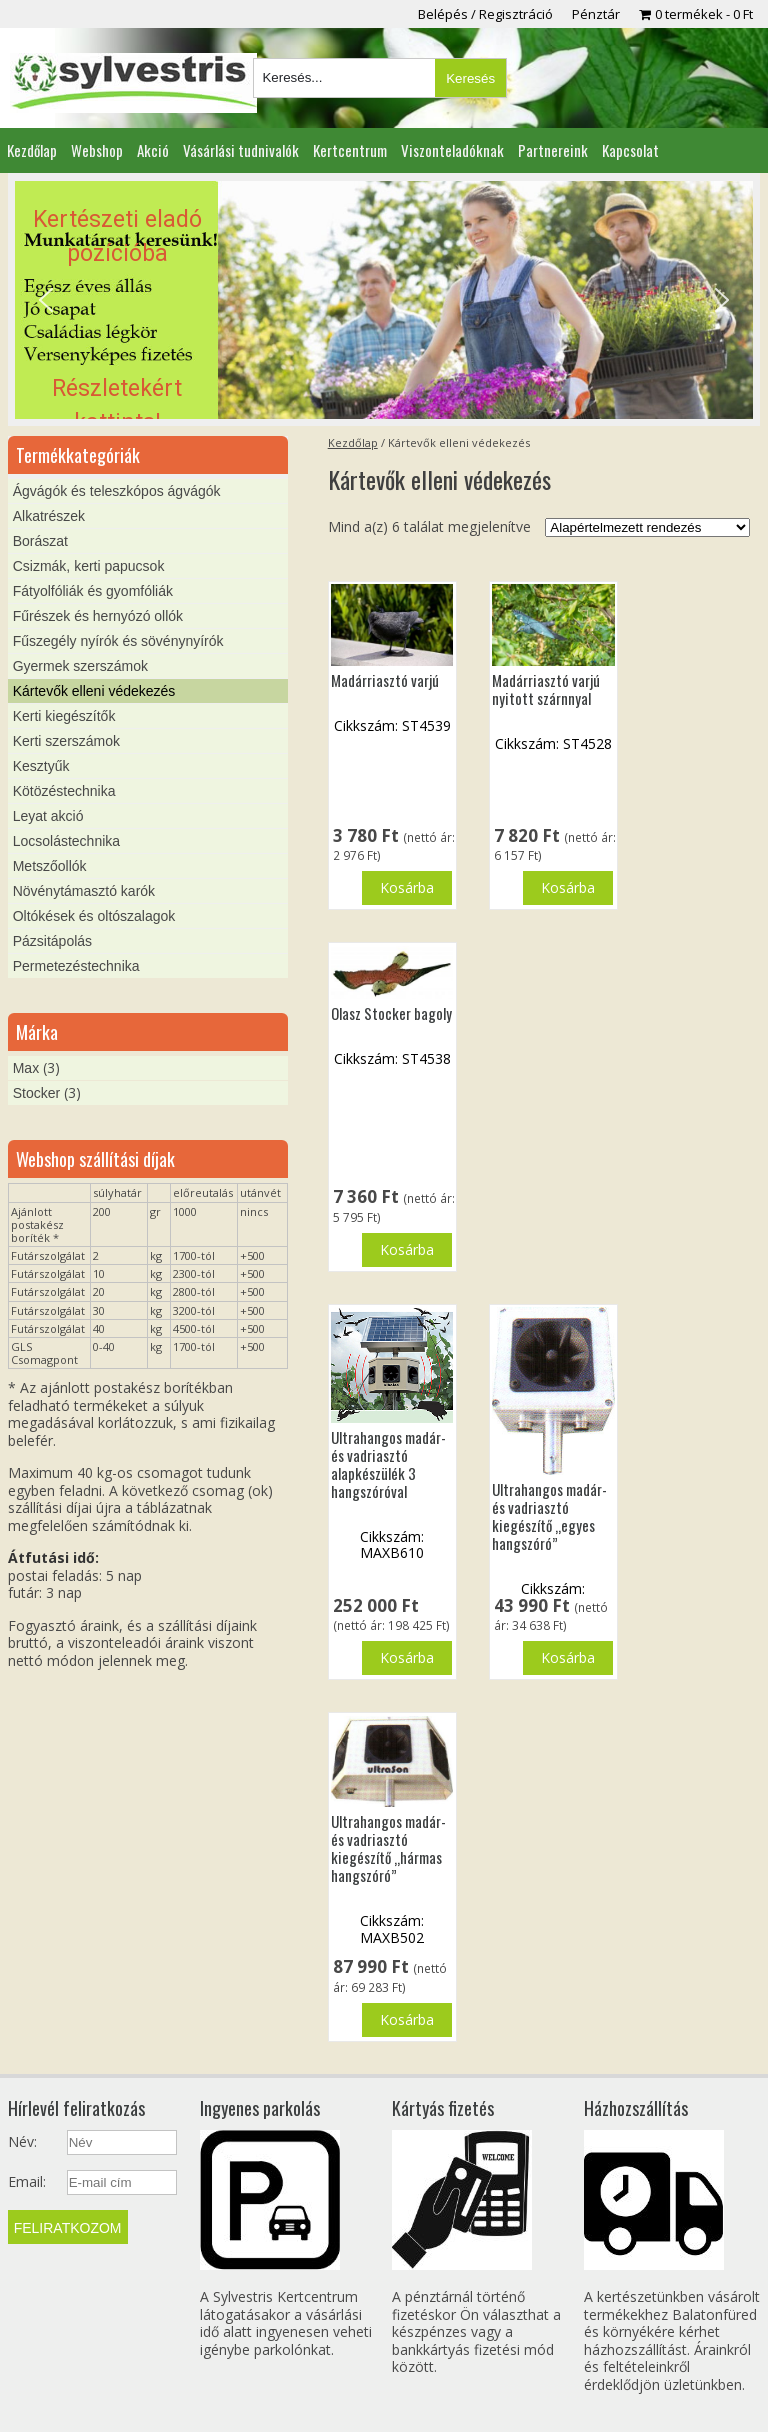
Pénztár (596, 14)
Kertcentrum (350, 150)
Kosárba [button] (407, 887)
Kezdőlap (32, 150)
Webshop (97, 150)
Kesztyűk (41, 766)
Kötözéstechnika (64, 791)
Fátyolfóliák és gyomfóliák (93, 591)
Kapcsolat (630, 150)
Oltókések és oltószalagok (94, 916)
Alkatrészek (49, 516)
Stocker (36, 1093)
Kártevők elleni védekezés (94, 691)
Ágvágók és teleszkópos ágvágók (117, 491)
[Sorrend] (647, 527)
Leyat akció (48, 816)
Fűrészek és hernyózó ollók (98, 616)
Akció (153, 150)
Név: (22, 2142)
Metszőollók (50, 866)
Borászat (40, 541)
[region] (384, 300)
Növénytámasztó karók (84, 891)
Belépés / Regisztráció (485, 14)
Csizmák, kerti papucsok (89, 566)
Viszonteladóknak (452, 150)
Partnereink (553, 150)
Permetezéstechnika (76, 966)
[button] (384, 300)
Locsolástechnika (66, 841)
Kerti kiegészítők (64, 716)
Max (26, 1068)
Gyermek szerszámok (80, 666)
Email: (27, 2182)
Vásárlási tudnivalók (241, 150)
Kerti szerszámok (66, 741)
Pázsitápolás (52, 941)
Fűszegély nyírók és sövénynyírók (118, 641)
